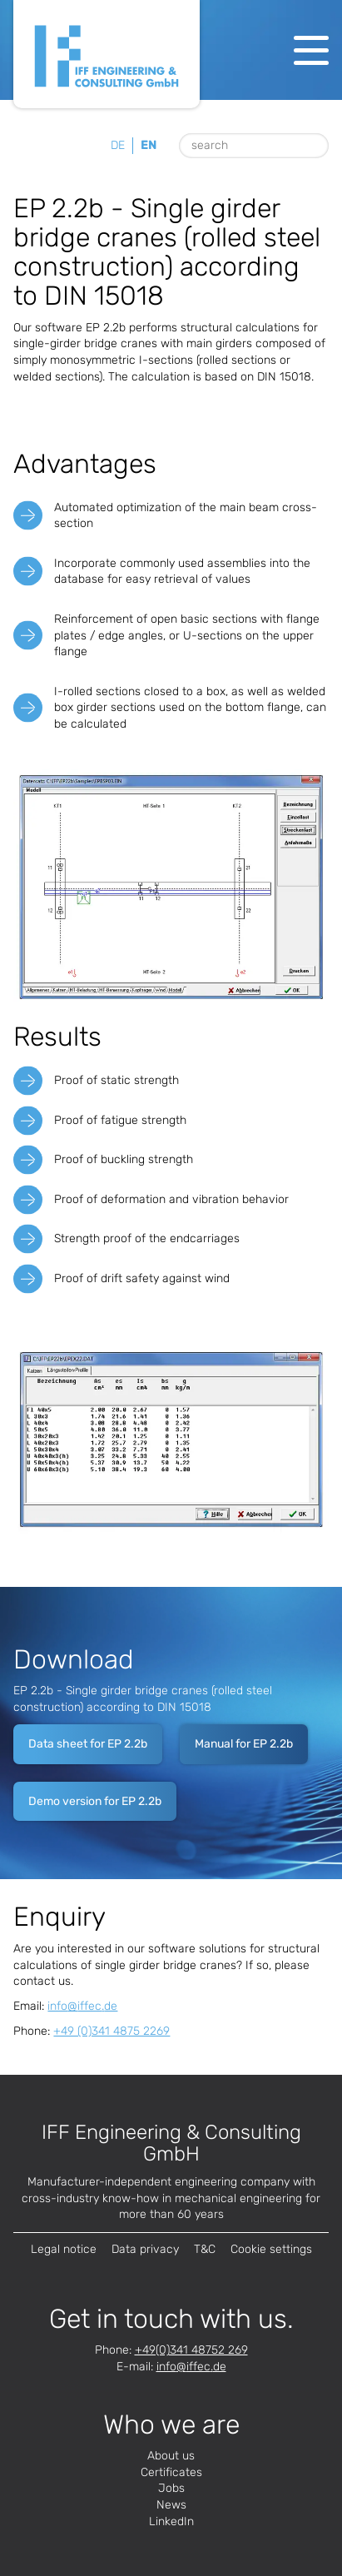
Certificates (171, 2472)
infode (82, 2006)
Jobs (171, 2488)
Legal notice (64, 2249)
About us (171, 2456)
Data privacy (145, 2249)
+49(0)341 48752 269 (191, 2350)
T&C (205, 2249)
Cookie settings (271, 2249)
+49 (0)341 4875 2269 (111, 2031)
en (148, 145)
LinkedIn (171, 2521)
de (118, 145)
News (171, 2505)
